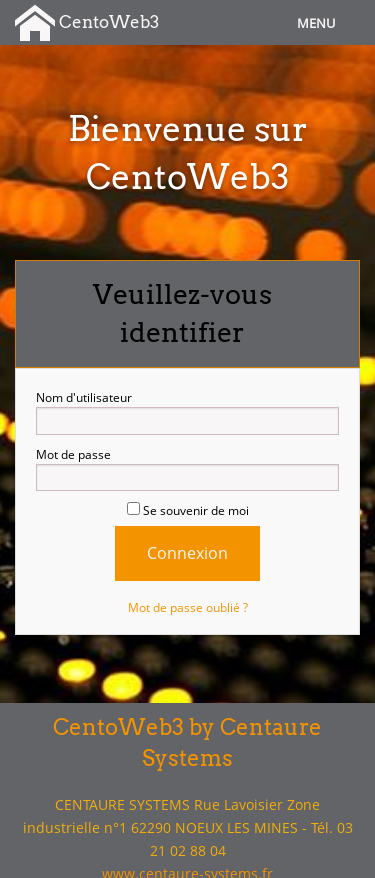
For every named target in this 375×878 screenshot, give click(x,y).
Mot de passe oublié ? (188, 607)
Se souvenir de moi (188, 510)
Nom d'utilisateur (187, 412)
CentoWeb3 (87, 23)
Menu (316, 23)
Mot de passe (187, 469)
